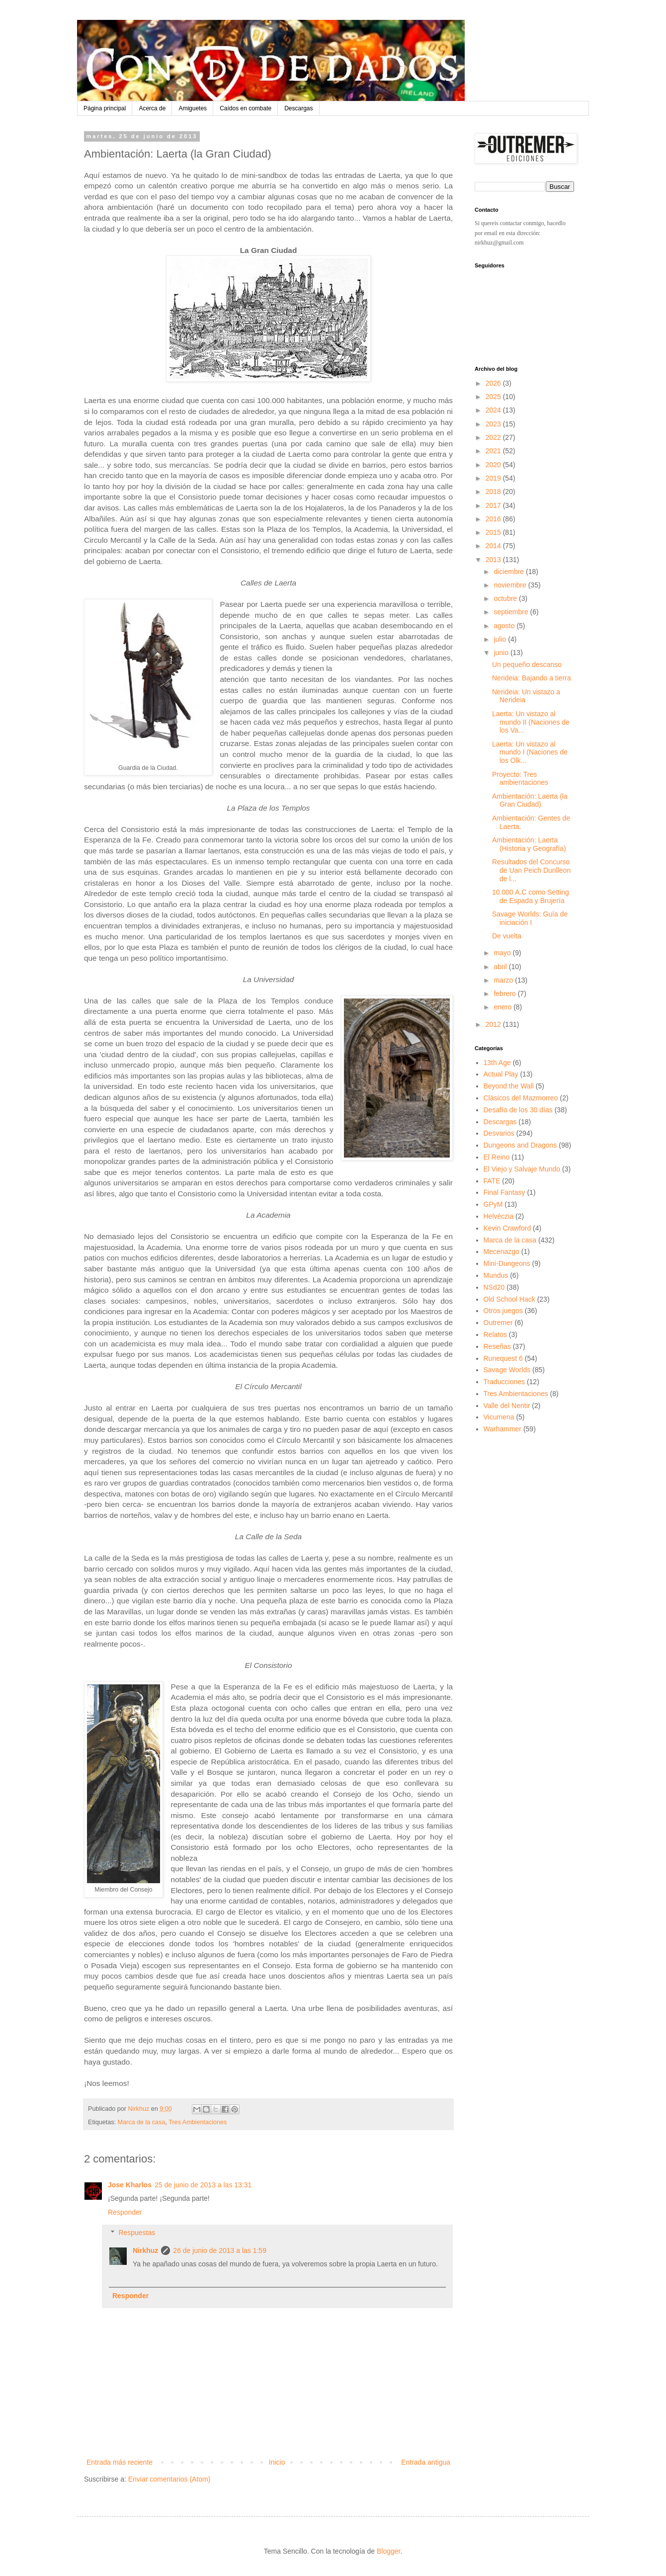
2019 (494, 478)
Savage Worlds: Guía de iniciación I (530, 918)
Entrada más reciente (119, 2462)
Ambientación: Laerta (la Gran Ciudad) (530, 800)
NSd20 (494, 1287)
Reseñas (497, 1346)
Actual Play (501, 1074)
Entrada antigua (425, 2462)
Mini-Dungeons (507, 1263)
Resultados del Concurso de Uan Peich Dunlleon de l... (531, 870)
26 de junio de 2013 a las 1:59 (219, 2250)
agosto (505, 626)
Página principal (104, 108)
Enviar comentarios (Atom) (169, 2479)
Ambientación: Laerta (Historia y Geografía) (529, 844)
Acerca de (152, 108)
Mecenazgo (501, 1251)
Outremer (498, 1323)
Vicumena (499, 1417)
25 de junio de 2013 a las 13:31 (203, 2185)
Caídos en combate (245, 108)
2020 (494, 465)
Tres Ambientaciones (197, 2122)
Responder (125, 2212)
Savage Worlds (507, 1370)
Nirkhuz (145, 2250)
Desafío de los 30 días (518, 1110)
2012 (494, 1024)
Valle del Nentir (507, 1406)
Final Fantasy (504, 1192)
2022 (494, 437)
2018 (494, 492)
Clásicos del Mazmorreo (521, 1098)
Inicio (277, 2462)
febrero (505, 993)
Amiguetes (192, 108)
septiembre (512, 612)
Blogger (388, 2551)
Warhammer (503, 1429)
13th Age (497, 1063)
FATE (492, 1181)
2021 (494, 451)
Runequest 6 (503, 1358)
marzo (504, 980)
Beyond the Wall (509, 1086)
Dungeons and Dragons (520, 1145)
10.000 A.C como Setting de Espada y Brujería (530, 896)
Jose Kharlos (130, 2185)
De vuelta (506, 936)
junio (502, 653)
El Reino (497, 1157)
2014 (494, 546)
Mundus (496, 1275)
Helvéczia (499, 1216)
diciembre (510, 572)
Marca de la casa (142, 2122)
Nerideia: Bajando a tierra (531, 678)
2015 (494, 532)
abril (501, 967)
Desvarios (499, 1133)
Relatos (495, 1334)
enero (503, 1007)
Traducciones (504, 1382)
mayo (503, 953)
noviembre (511, 585)
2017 (494, 505)
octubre (506, 598)
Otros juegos (503, 1311)
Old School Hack (509, 1299)
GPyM (493, 1204)
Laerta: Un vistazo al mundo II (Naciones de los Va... (531, 722)
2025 (494, 397)
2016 (494, 519)
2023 (494, 424)
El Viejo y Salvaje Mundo (522, 1169)
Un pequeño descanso (527, 664)
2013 (494, 560)
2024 (494, 410)
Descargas (298, 108)
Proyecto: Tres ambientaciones (520, 778)
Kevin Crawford (507, 1228)
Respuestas (136, 2233)
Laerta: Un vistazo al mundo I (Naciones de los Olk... (530, 752)
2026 (494, 383)
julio (501, 639)
